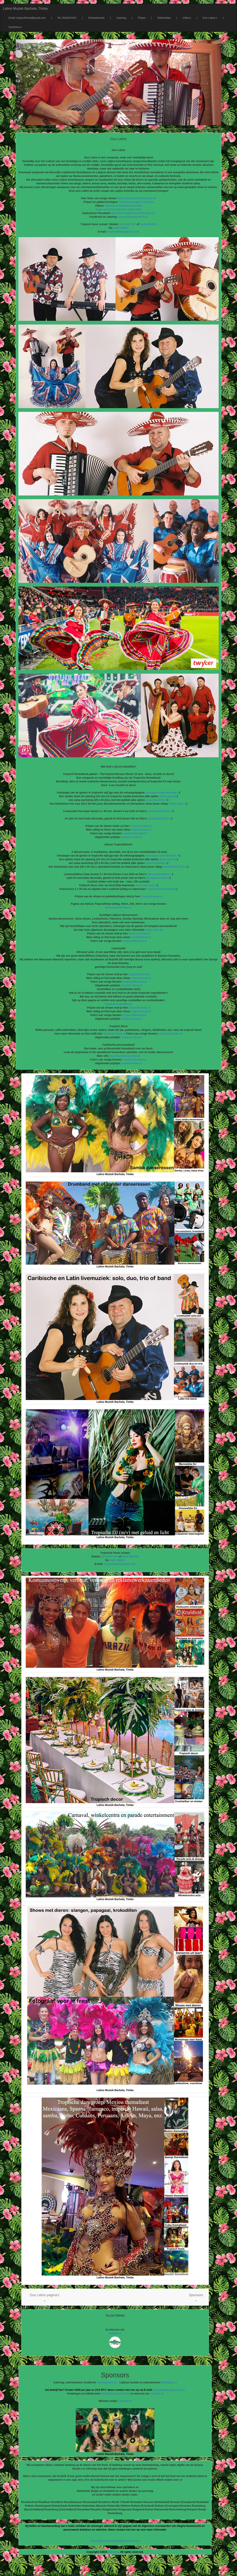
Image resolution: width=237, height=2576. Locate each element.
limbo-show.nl (177, 803)
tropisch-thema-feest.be (162, 888)
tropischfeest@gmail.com (123, 231)
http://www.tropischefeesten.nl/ (137, 198)
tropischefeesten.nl (135, 833)
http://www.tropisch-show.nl (136, 201)
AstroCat (113, 2551)
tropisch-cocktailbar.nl (118, 1003)
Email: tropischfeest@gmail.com (27, 17)
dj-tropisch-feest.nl (159, 818)
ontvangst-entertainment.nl (162, 792)
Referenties (164, 17)
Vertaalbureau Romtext (115, 2393)
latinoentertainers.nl (160, 811)
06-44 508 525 (148, 224)
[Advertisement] (118, 2566)
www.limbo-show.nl (175, 866)
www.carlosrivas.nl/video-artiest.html (118, 209)
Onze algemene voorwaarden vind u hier (115, 2540)
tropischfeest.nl (141, 829)
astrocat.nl (125, 2400)
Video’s (187, 17)
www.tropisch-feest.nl (118, 907)
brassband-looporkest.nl (125, 1055)
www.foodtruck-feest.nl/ (133, 216)
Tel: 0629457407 (67, 17)
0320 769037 (121, 227)
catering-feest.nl (107, 2382)
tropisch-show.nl (141, 825)
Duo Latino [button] (210, 17)
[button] (44, 2297)
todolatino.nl (169, 2382)
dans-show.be (168, 796)
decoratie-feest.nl (146, 885)
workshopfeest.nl (156, 799)
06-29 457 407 (127, 224)
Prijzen (142, 17)
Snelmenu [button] (15, 27)
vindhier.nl (115, 2333)
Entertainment (96, 17)
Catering (121, 17)
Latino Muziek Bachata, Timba (25, 8)
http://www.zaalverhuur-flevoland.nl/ (133, 213)
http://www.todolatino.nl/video (123, 205)
